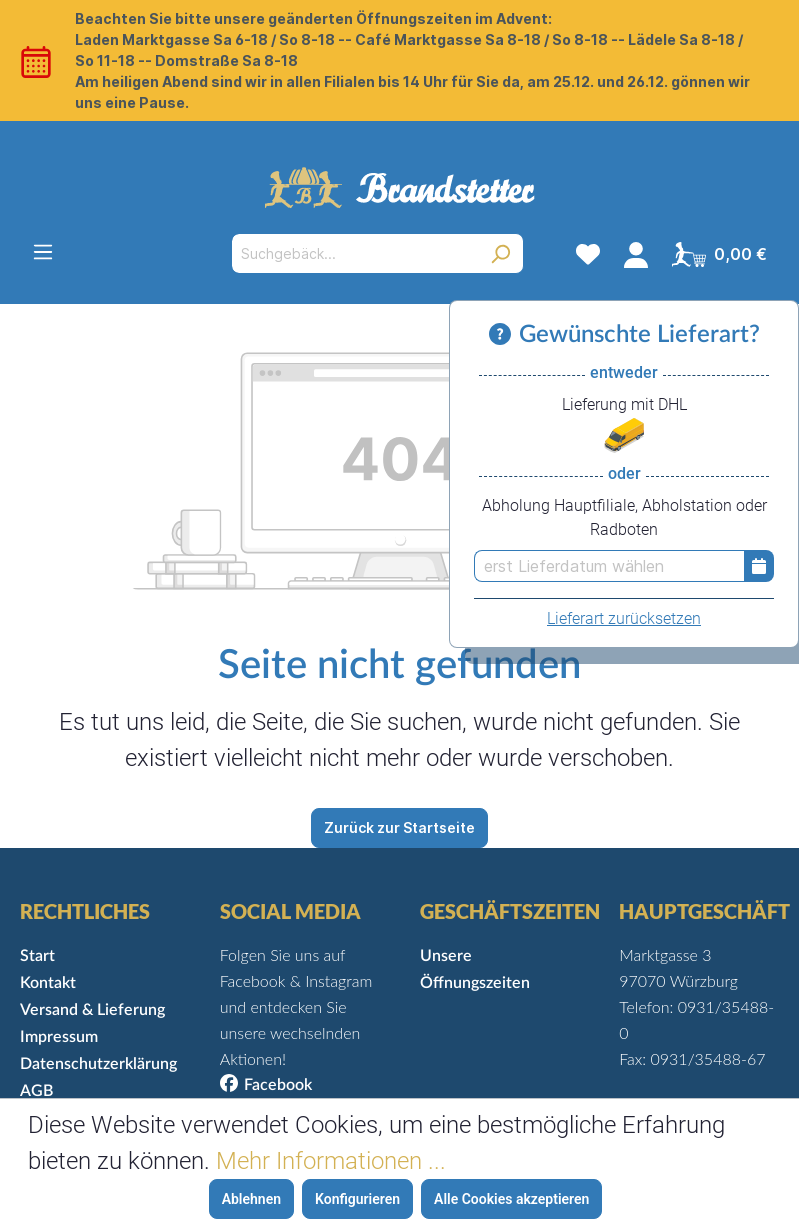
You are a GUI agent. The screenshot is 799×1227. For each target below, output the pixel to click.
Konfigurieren (357, 1199)
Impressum (59, 1037)
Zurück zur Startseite (399, 827)
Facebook (278, 1085)
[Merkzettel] (588, 254)
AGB (36, 1091)
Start (37, 956)
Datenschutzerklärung (98, 1064)
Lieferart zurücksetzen (624, 618)
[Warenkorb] (719, 254)
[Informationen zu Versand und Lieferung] (504, 335)
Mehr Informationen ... (331, 1161)
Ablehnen (251, 1199)
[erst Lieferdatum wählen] (609, 566)
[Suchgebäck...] (354, 253)
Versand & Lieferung (92, 1010)
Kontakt (48, 983)
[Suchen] (500, 253)
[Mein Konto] (636, 254)
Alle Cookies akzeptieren (511, 1199)
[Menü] (43, 252)
